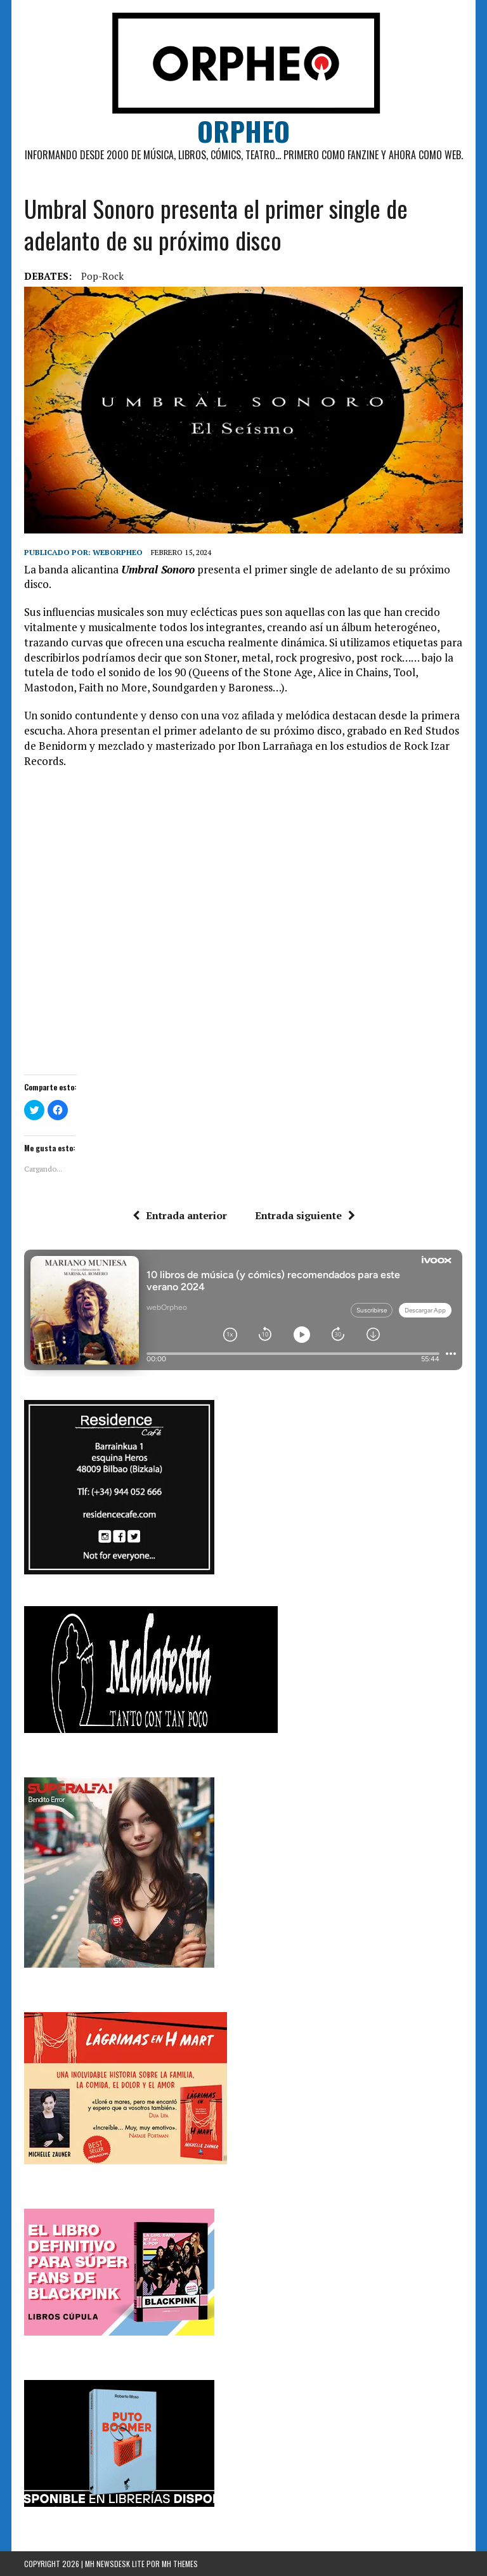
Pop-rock (102, 276)
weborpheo (118, 552)
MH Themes (180, 2563)
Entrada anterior (180, 1215)
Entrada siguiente (305, 1215)
